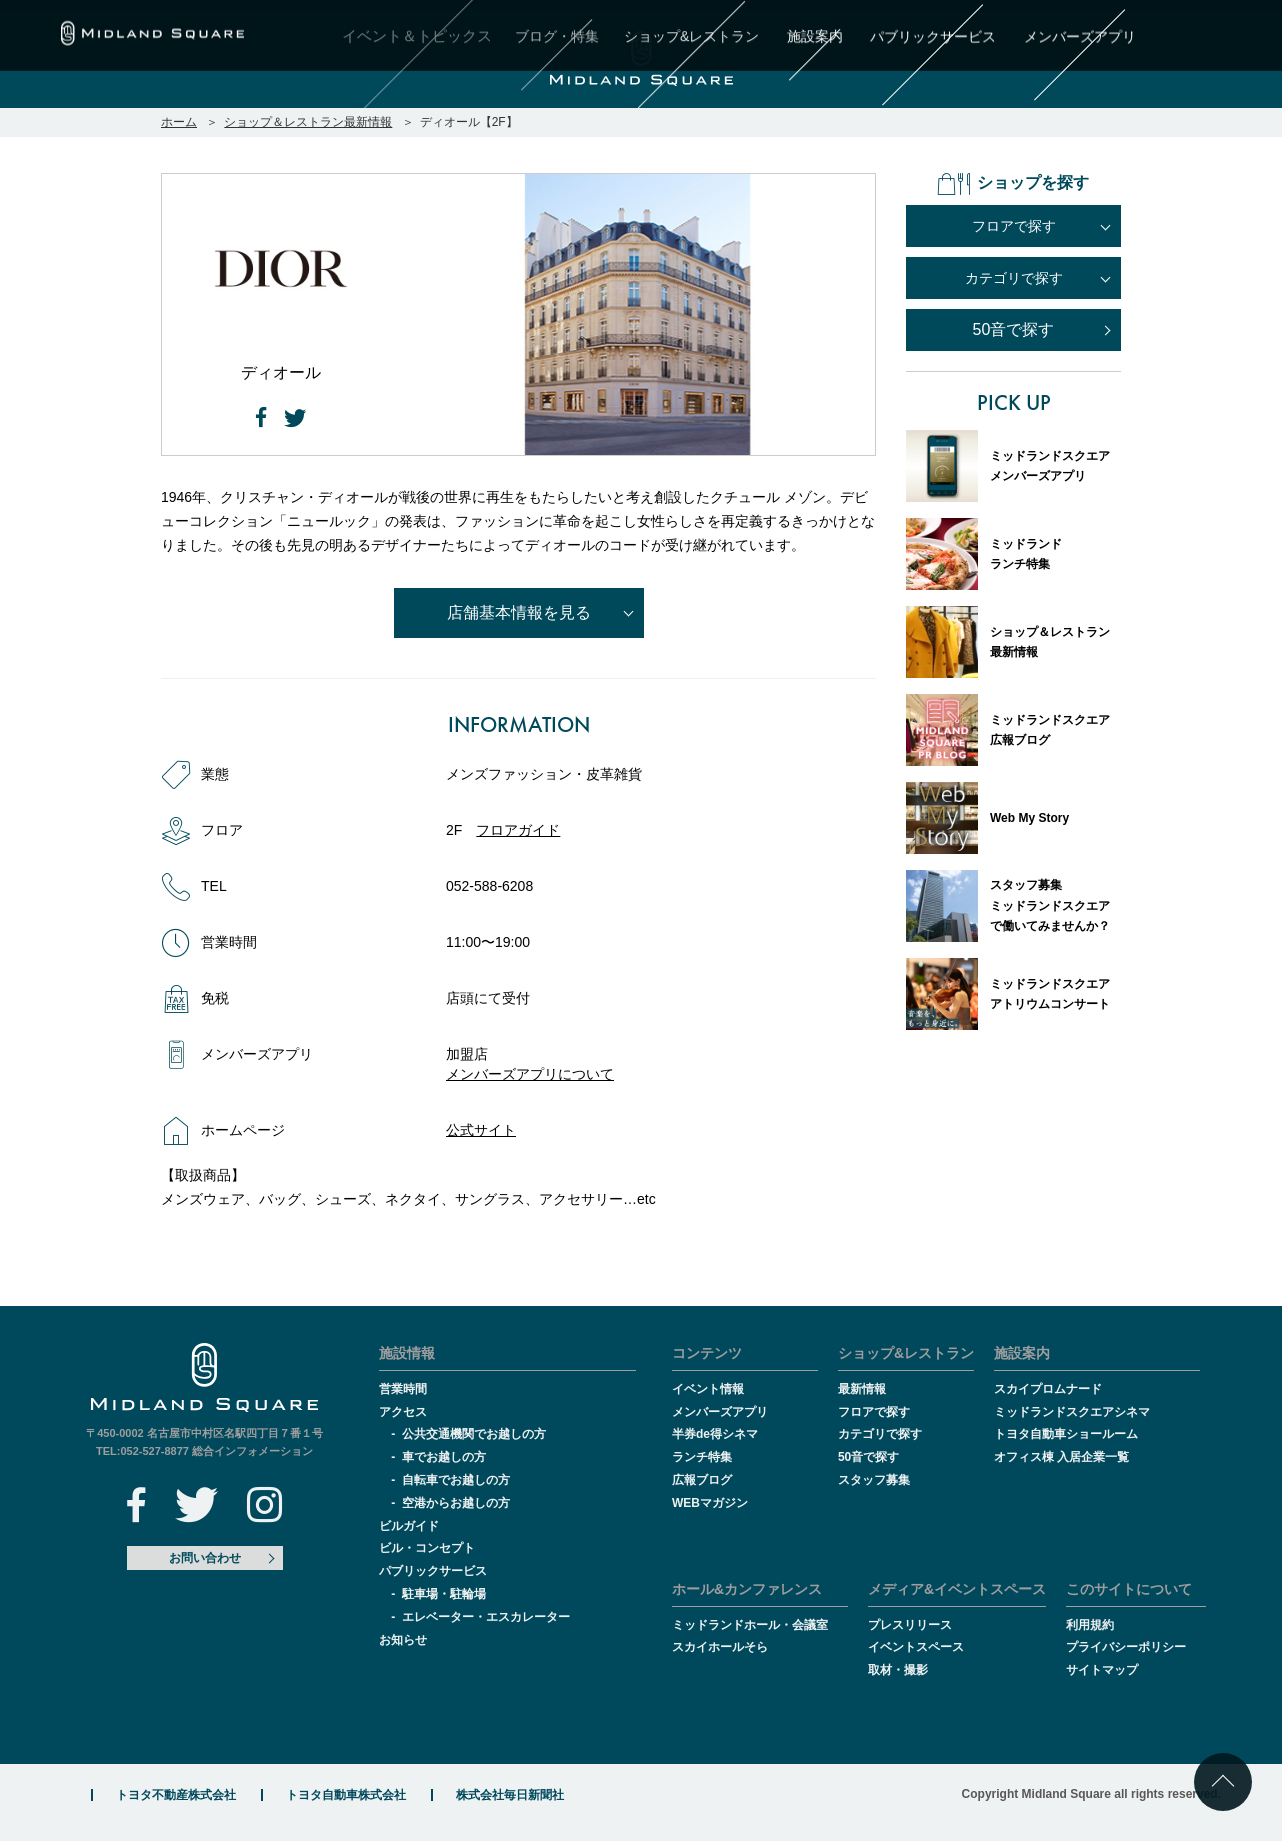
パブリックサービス (433, 1571)
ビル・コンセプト (427, 1548)
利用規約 (1090, 1625)
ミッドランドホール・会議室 (750, 1625)
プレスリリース (910, 1625)
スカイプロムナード (1048, 1389)
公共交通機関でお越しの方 (474, 1434)
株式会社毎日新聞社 (510, 1795)
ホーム (179, 122)
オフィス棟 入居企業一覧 (1061, 1457)
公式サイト (481, 1130)
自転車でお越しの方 (456, 1480)
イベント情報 (708, 1389)
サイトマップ (1102, 1670)
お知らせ (403, 1640)
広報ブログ (702, 1480)
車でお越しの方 (444, 1457)
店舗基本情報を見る (519, 612)
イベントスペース (916, 1647)
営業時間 (403, 1389)
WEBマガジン (710, 1503)
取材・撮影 (898, 1670)
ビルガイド (409, 1526)
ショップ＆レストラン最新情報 (308, 122)
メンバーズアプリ (720, 1412)
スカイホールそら (720, 1647)
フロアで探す (874, 1412)
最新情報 (862, 1389)
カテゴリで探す (880, 1434)
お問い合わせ (205, 1558)
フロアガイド (518, 830)
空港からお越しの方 (456, 1503)
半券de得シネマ (715, 1434)
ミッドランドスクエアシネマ (1072, 1412)
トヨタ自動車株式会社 (346, 1795)
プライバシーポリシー (1126, 1647)
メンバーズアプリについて (530, 1074)
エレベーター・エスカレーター (486, 1617)
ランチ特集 (702, 1457)
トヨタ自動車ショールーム (1066, 1434)
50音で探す (1014, 329)
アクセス (403, 1412)
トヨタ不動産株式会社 (176, 1795)
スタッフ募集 (874, 1480)
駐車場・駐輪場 (444, 1594)
